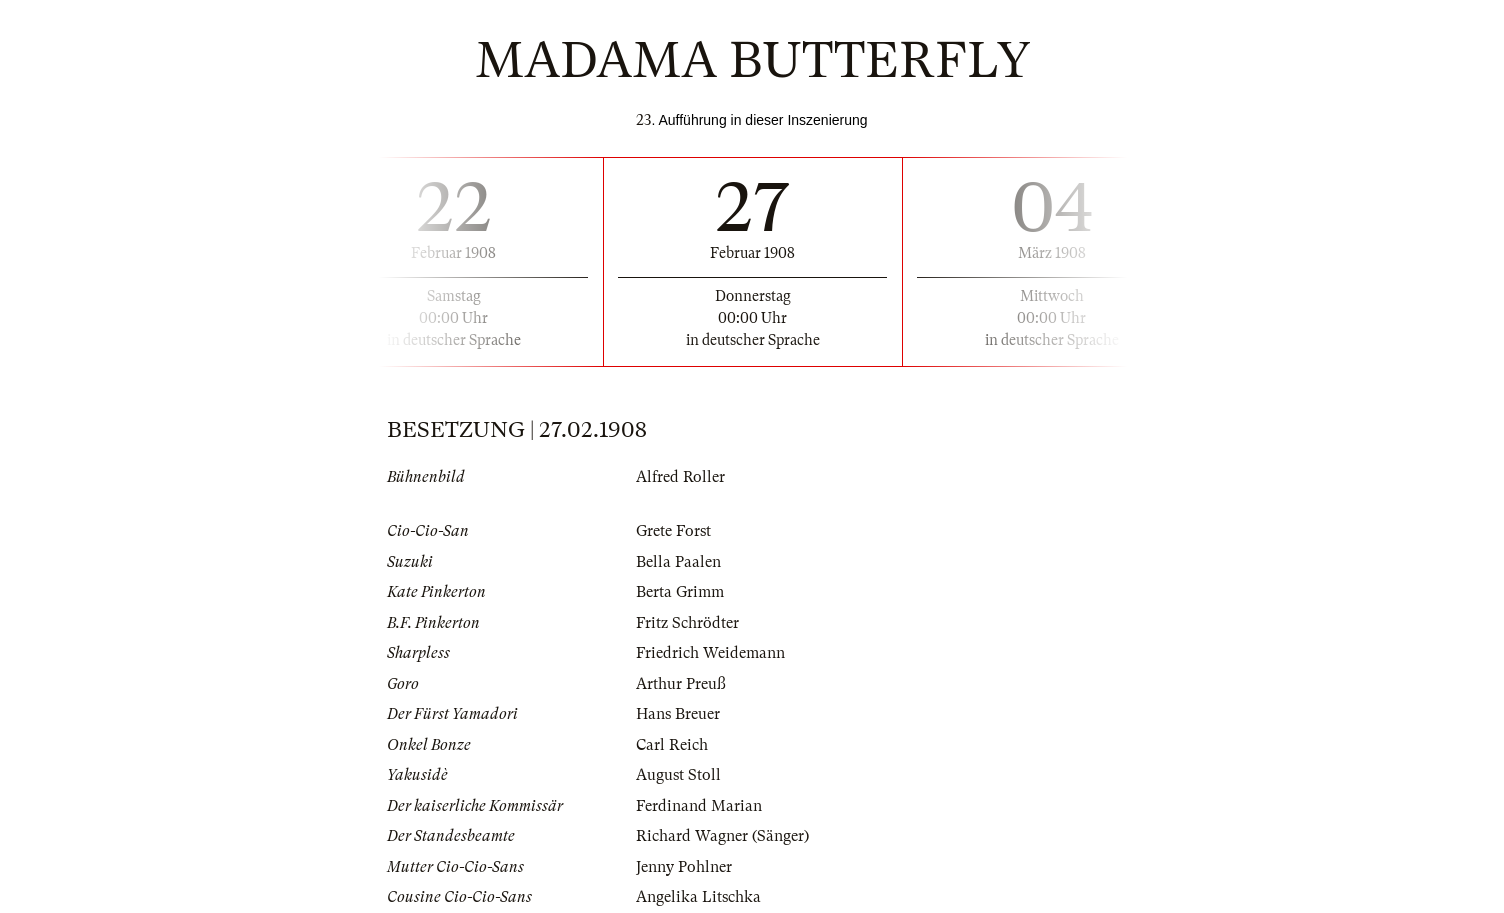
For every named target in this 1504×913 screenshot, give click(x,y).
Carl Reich (672, 745)
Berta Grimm (680, 592)
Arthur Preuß (681, 684)
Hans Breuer (678, 714)
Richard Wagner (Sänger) (722, 836)
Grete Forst (673, 531)
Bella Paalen (678, 562)
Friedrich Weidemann (710, 653)
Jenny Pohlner (684, 867)
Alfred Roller (680, 477)
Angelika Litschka (698, 897)
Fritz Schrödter (687, 623)
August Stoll (678, 775)
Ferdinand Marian (699, 806)
